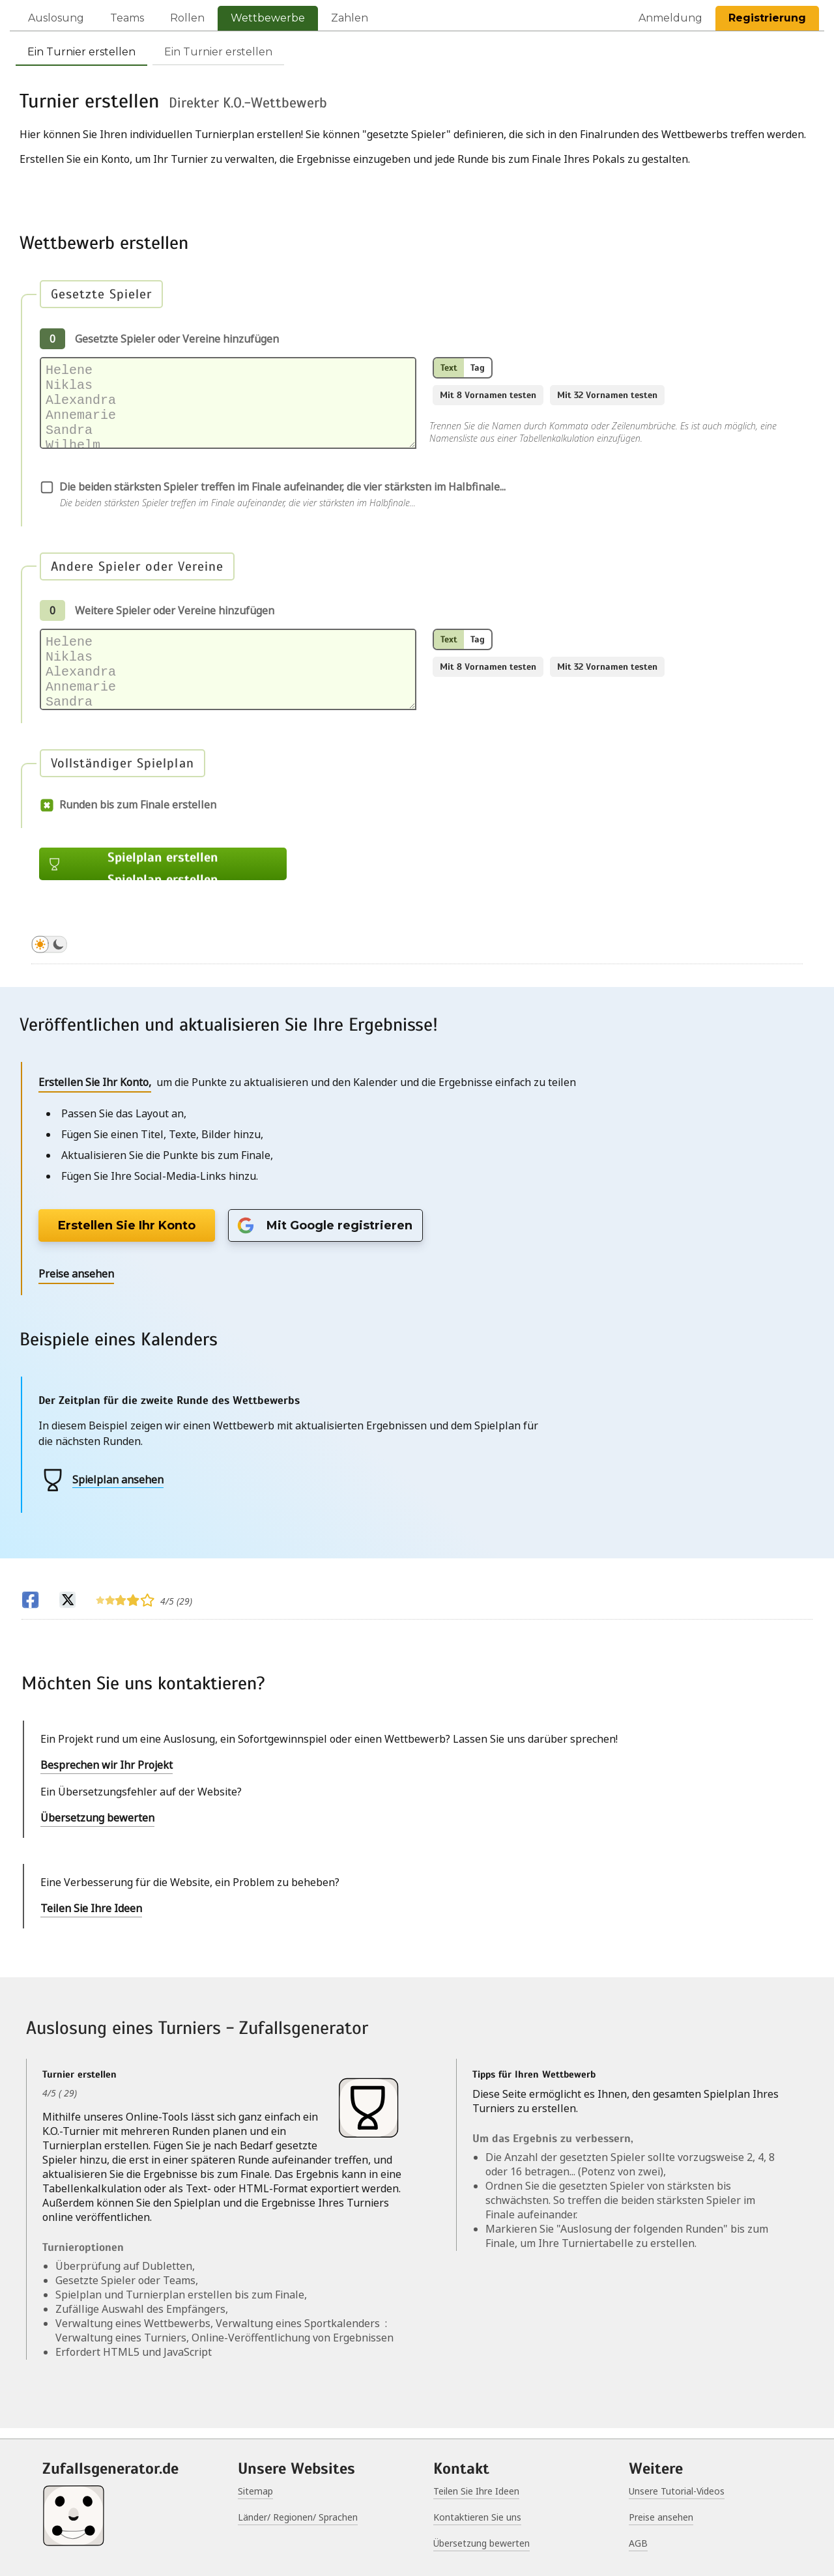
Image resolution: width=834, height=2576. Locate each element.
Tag (477, 367)
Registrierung (767, 18)
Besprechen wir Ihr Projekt (106, 1775)
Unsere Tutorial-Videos (677, 2491)
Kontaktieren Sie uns (477, 2517)
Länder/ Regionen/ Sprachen (298, 2517)
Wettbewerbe (268, 18)
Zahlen (349, 18)
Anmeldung (670, 18)
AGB (638, 2543)
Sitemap (255, 2491)
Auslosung (56, 18)
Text (448, 367)
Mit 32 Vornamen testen (607, 395)
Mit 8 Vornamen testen (488, 395)
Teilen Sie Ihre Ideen (91, 1918)
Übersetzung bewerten (97, 1828)
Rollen (187, 18)
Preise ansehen (661, 2517)
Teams (127, 18)
